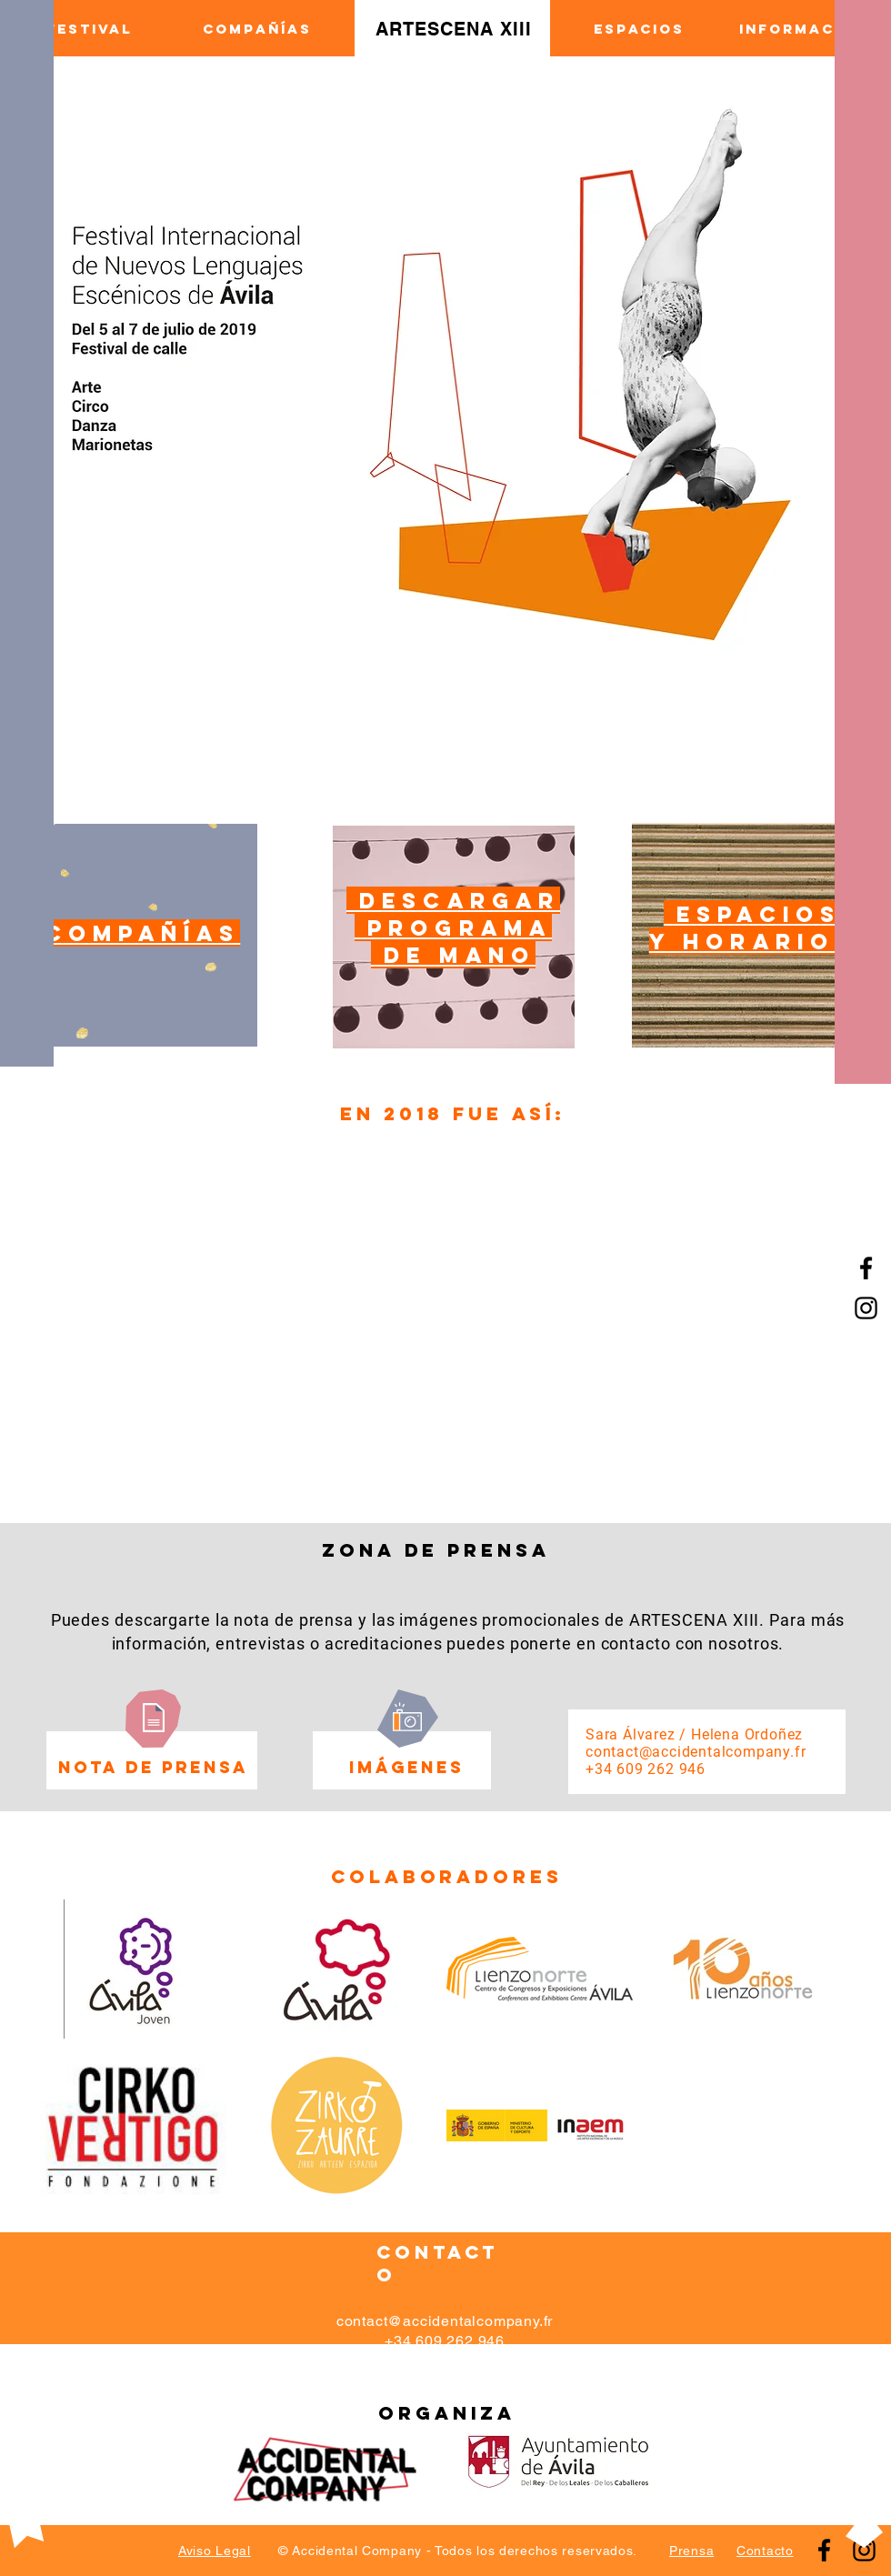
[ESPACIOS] (639, 29)
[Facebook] (866, 1268)
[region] (136, 935)
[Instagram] (864, 2550)
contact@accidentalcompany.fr (696, 1751)
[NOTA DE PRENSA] (153, 1767)
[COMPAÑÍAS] (257, 29)
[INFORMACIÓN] (802, 29)
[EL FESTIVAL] (75, 29)
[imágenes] (406, 1767)
